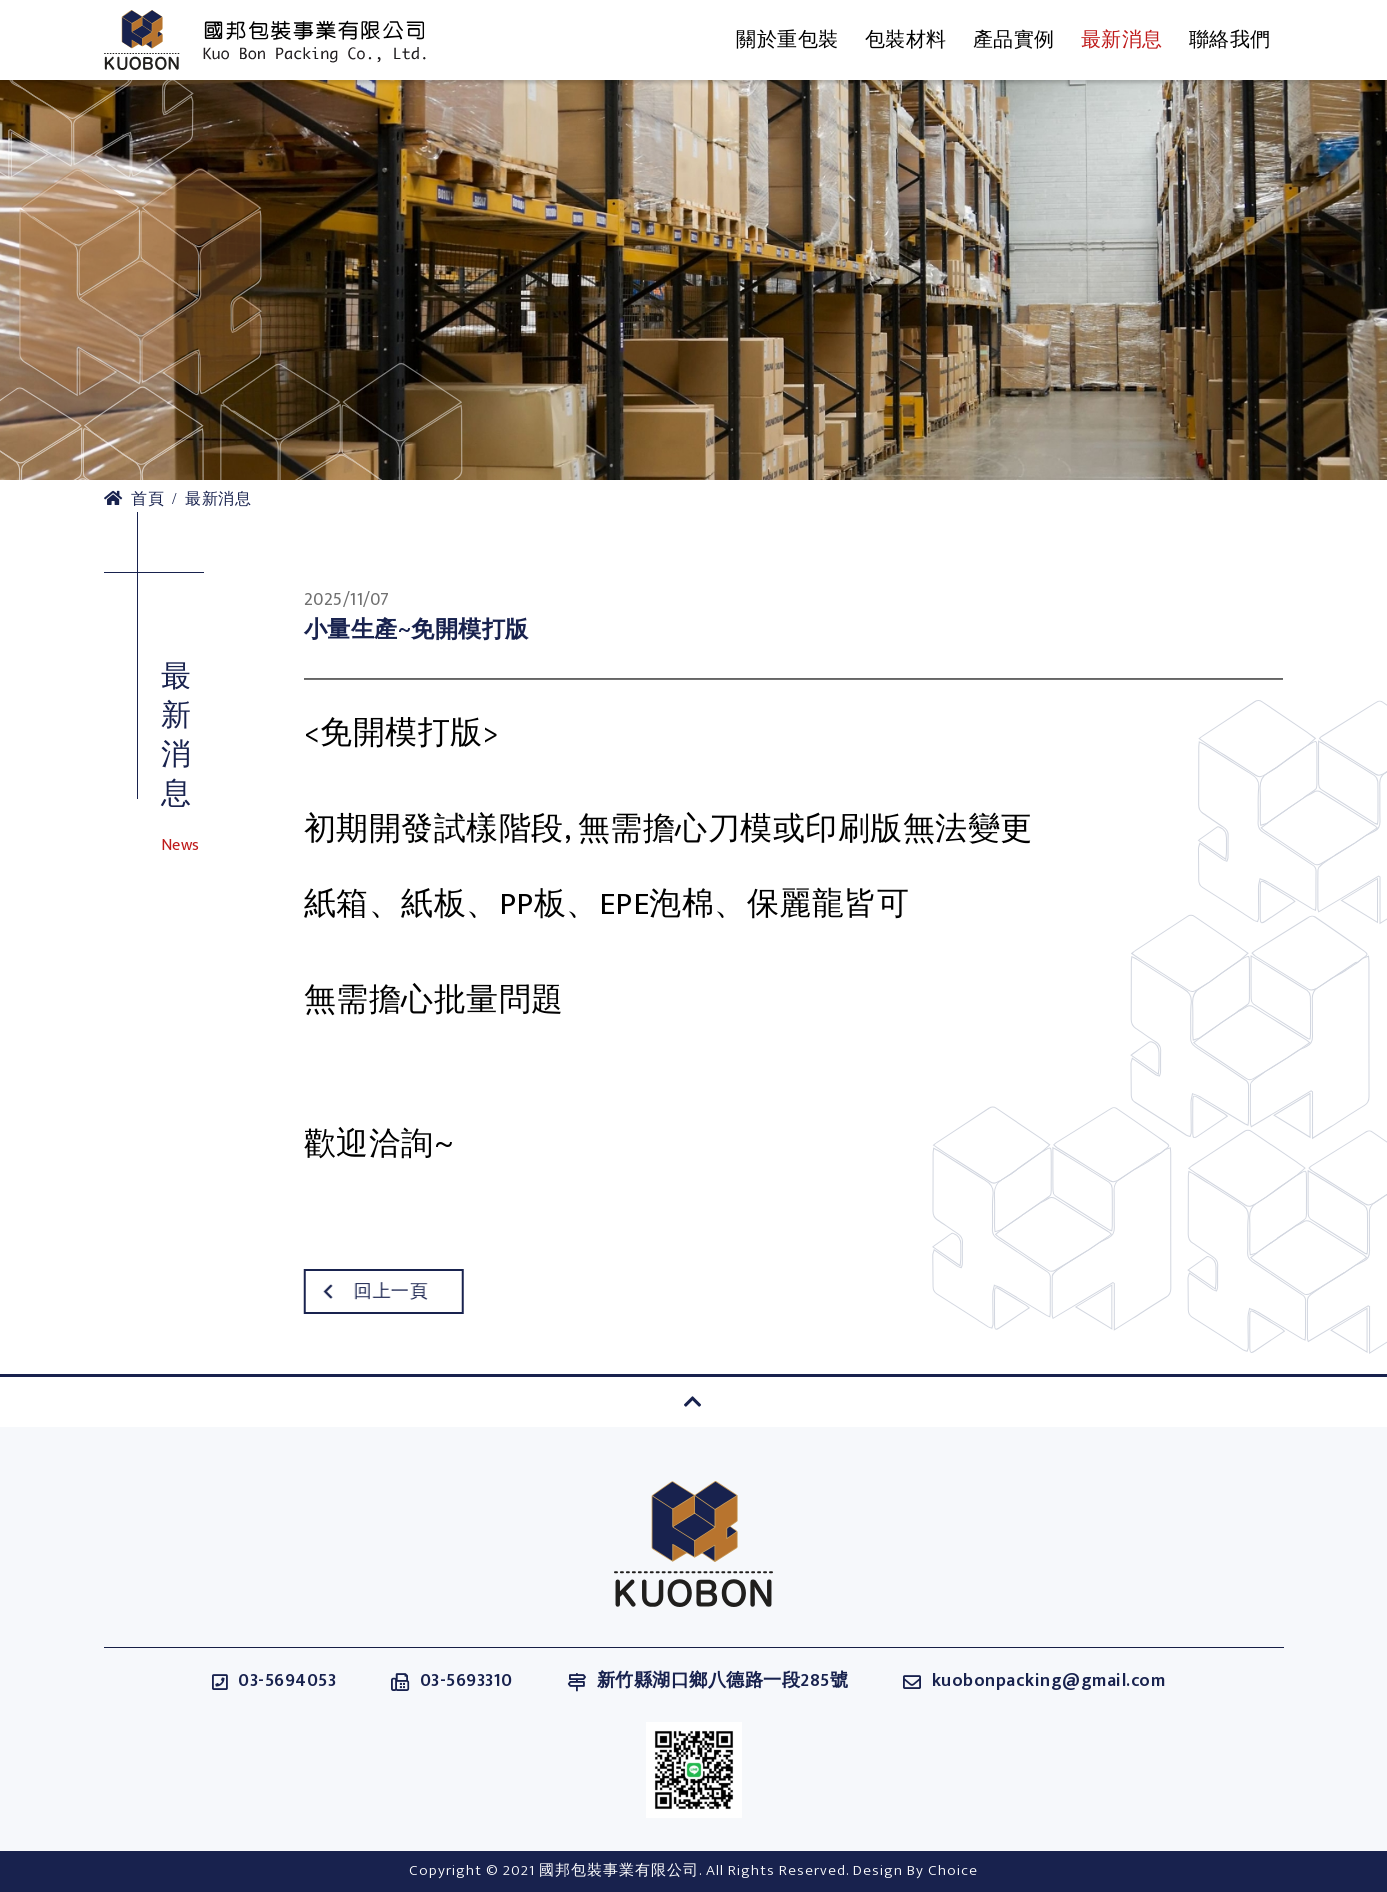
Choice (953, 1870)
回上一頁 (348, 1292)
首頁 (134, 500)
